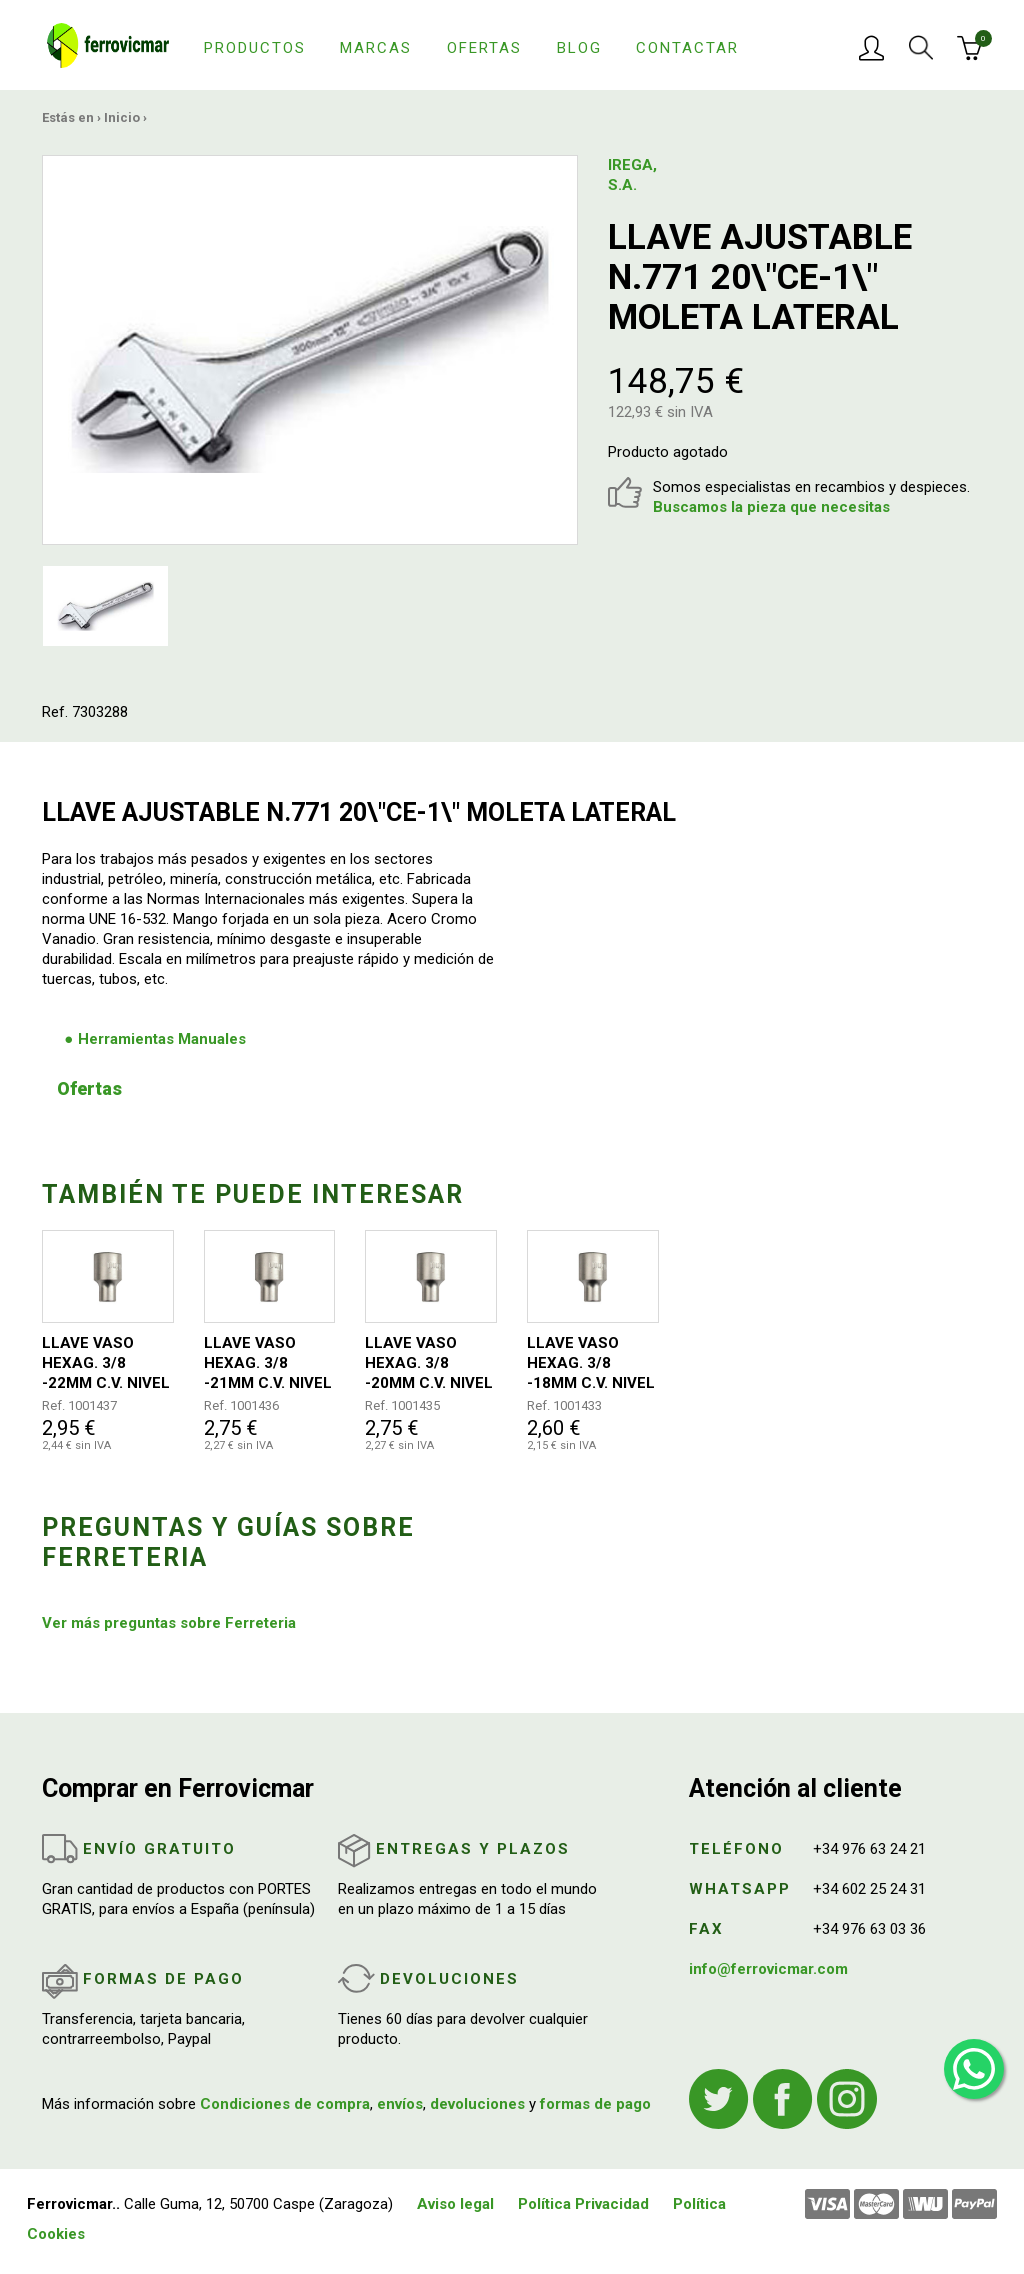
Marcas (376, 48)
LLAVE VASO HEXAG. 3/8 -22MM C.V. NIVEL (106, 1363)
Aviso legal (455, 2204)
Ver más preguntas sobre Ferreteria (169, 1623)
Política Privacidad (583, 2204)
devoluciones (477, 2104)
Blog (579, 48)
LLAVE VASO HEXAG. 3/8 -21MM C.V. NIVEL (268, 1363)
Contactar (687, 48)
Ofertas (484, 48)
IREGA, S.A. (632, 175)
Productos (255, 48)
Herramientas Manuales (162, 1039)
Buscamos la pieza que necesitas (771, 507)
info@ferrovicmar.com (768, 1969)
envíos (400, 2104)
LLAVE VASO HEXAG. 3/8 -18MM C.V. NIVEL (591, 1363)
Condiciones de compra (285, 2104)
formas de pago (595, 2104)
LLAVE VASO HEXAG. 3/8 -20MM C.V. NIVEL (429, 1363)
